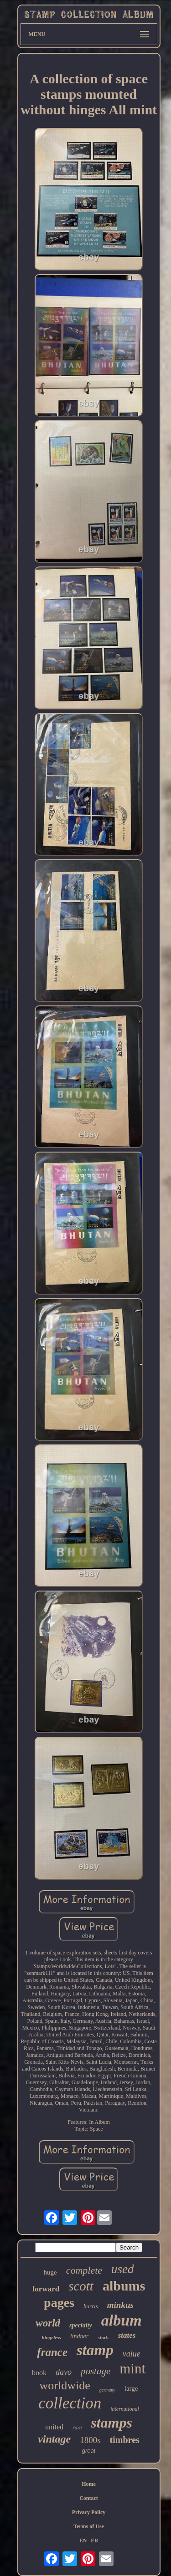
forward (45, 2289)
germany (107, 2389)
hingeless (51, 2337)
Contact (88, 2498)
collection (69, 2403)
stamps (111, 2422)
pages (59, 2302)
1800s (90, 2440)
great (89, 2450)
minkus (120, 2305)
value (131, 2353)
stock (103, 2337)
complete (84, 2270)
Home (89, 2484)
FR (94, 2540)
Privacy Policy (89, 2512)
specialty (80, 2325)
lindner (79, 2336)
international (124, 2409)
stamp (95, 2350)
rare (77, 2427)
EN (83, 2540)
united (54, 2427)
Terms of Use (88, 2526)
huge (50, 2272)
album (121, 2320)
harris (90, 2306)
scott (80, 2286)
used (122, 2269)
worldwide (65, 2385)
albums (124, 2285)
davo (64, 2372)
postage (95, 2371)
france (52, 2352)
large (131, 2388)
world (48, 2323)
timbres (125, 2440)
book (39, 2373)
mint (132, 2369)
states (127, 2335)
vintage (54, 2439)
